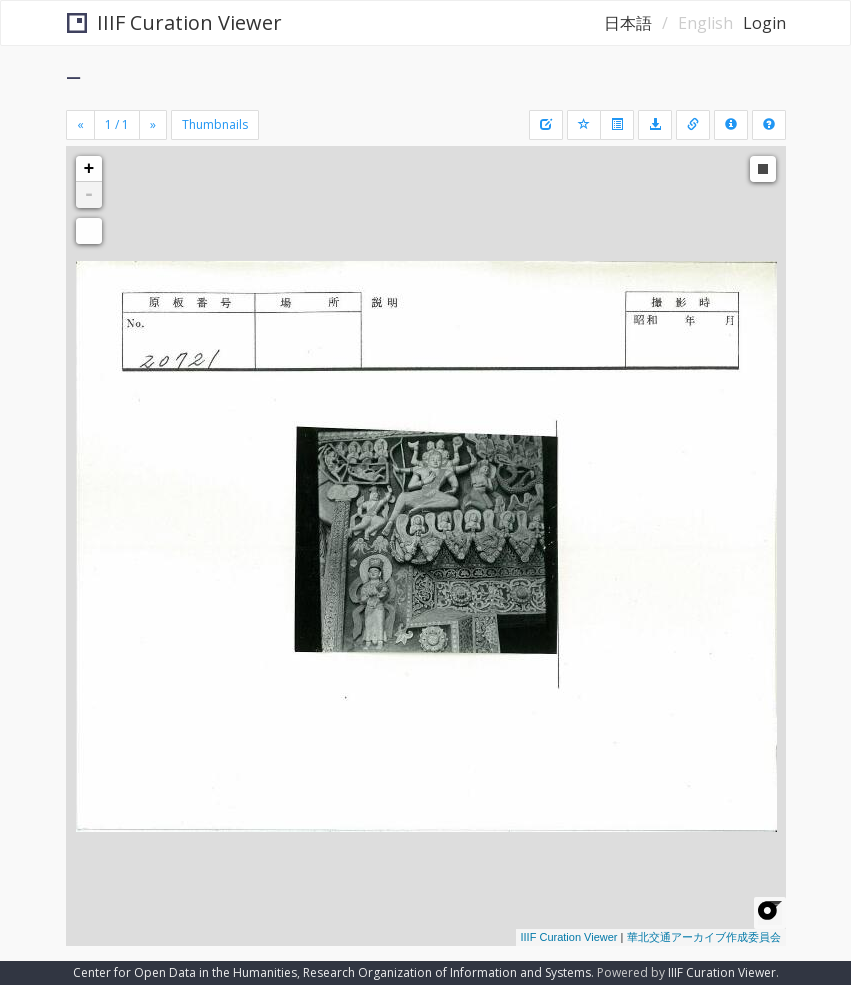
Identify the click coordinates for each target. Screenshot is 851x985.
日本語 (628, 23)
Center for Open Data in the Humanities (185, 972)
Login (764, 23)
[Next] (153, 125)
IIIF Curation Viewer (174, 22)
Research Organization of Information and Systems (447, 972)
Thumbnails (215, 124)
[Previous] (80, 125)
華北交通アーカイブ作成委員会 (704, 937)
